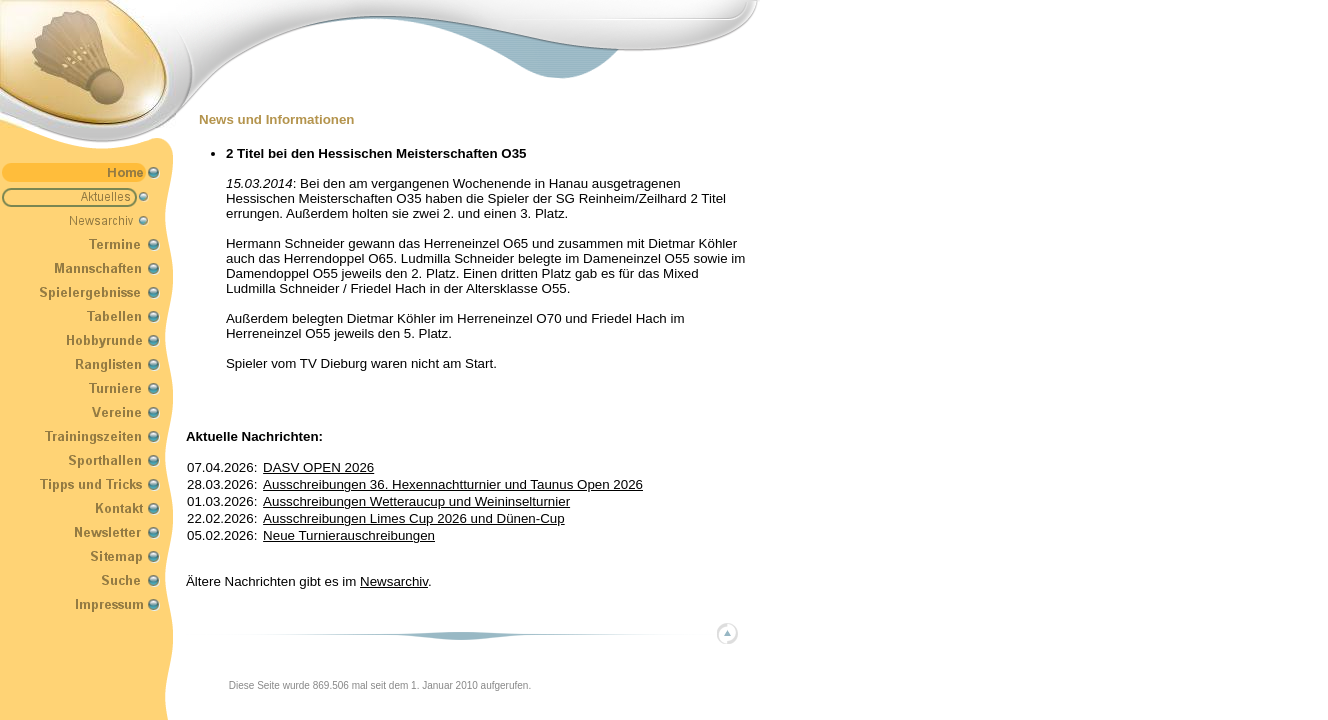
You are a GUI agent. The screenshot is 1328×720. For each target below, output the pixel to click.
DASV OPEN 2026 (318, 467)
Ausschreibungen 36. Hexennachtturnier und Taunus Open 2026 (453, 484)
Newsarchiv (394, 581)
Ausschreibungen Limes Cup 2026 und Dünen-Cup (414, 518)
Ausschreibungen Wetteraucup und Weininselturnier (416, 501)
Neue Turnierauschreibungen (349, 535)
